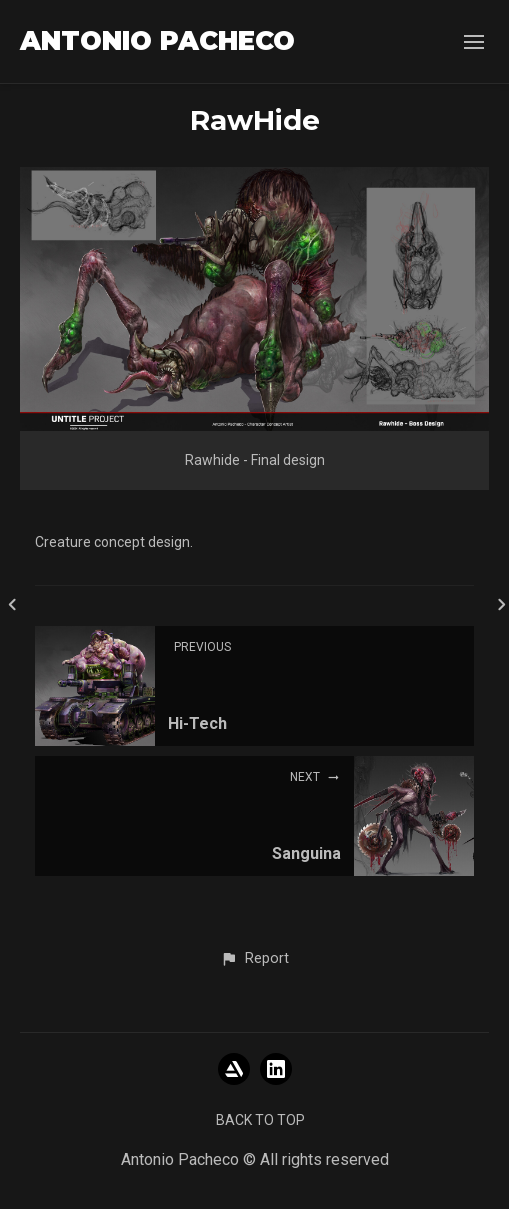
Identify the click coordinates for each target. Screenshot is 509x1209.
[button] (254, 959)
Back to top (260, 1120)
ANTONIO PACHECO (157, 41)
